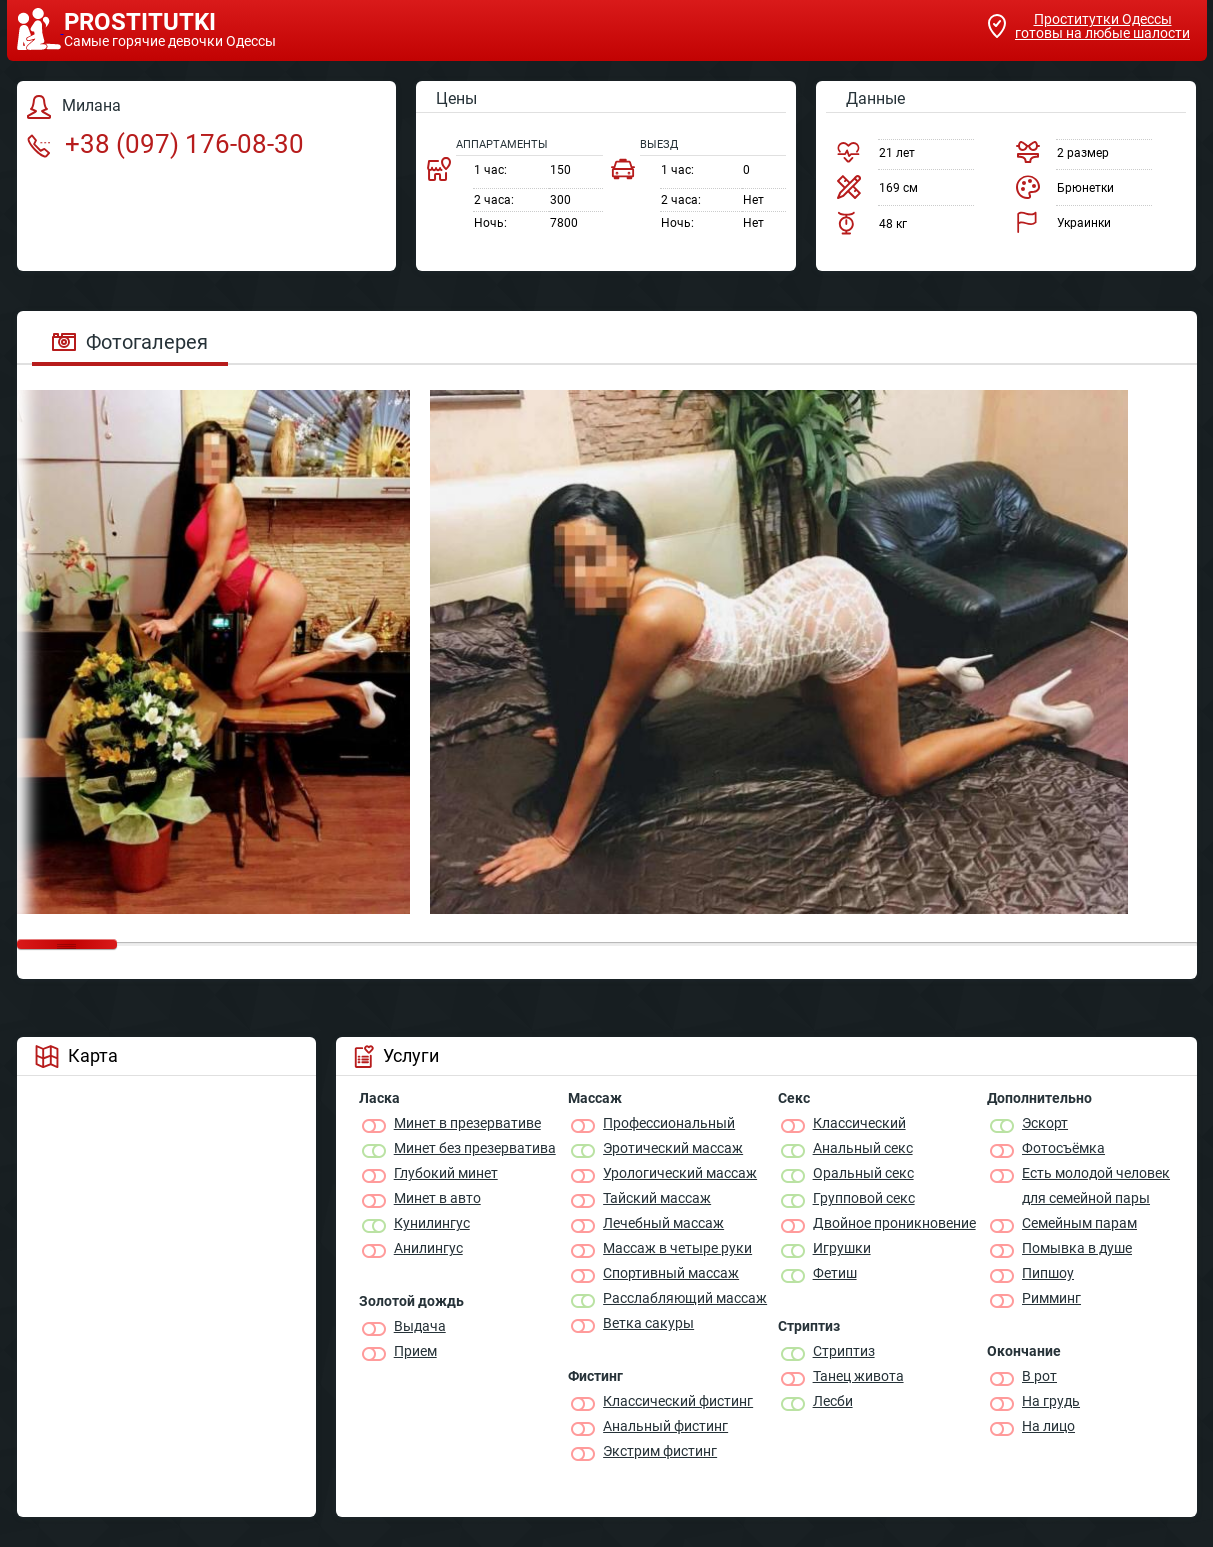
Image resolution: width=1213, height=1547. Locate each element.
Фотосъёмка (1063, 1148)
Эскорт (1045, 1123)
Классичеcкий (859, 1123)
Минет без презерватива (475, 1148)
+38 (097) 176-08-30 (165, 144)
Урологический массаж (680, 1173)
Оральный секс (863, 1173)
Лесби (833, 1401)
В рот (1039, 1376)
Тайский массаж (657, 1198)
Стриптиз (844, 1351)
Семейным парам (1079, 1223)
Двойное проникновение (894, 1223)
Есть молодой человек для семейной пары (1096, 1185)
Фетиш (835, 1273)
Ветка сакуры (648, 1323)
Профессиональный (669, 1123)
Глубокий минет (446, 1173)
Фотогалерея (130, 342)
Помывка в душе (1077, 1248)
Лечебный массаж (663, 1223)
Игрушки (842, 1248)
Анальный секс (863, 1148)
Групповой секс (864, 1198)
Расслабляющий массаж (685, 1298)
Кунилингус (432, 1223)
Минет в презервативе (467, 1123)
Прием (415, 1351)
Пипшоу (1048, 1273)
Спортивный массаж (671, 1273)
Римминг (1051, 1298)
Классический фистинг (678, 1401)
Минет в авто (437, 1198)
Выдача (420, 1326)
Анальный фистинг (665, 1426)
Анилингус (428, 1248)
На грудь (1051, 1401)
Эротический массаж (673, 1148)
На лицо (1048, 1426)
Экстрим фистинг (660, 1451)
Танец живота (858, 1376)
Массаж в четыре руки (677, 1248)
